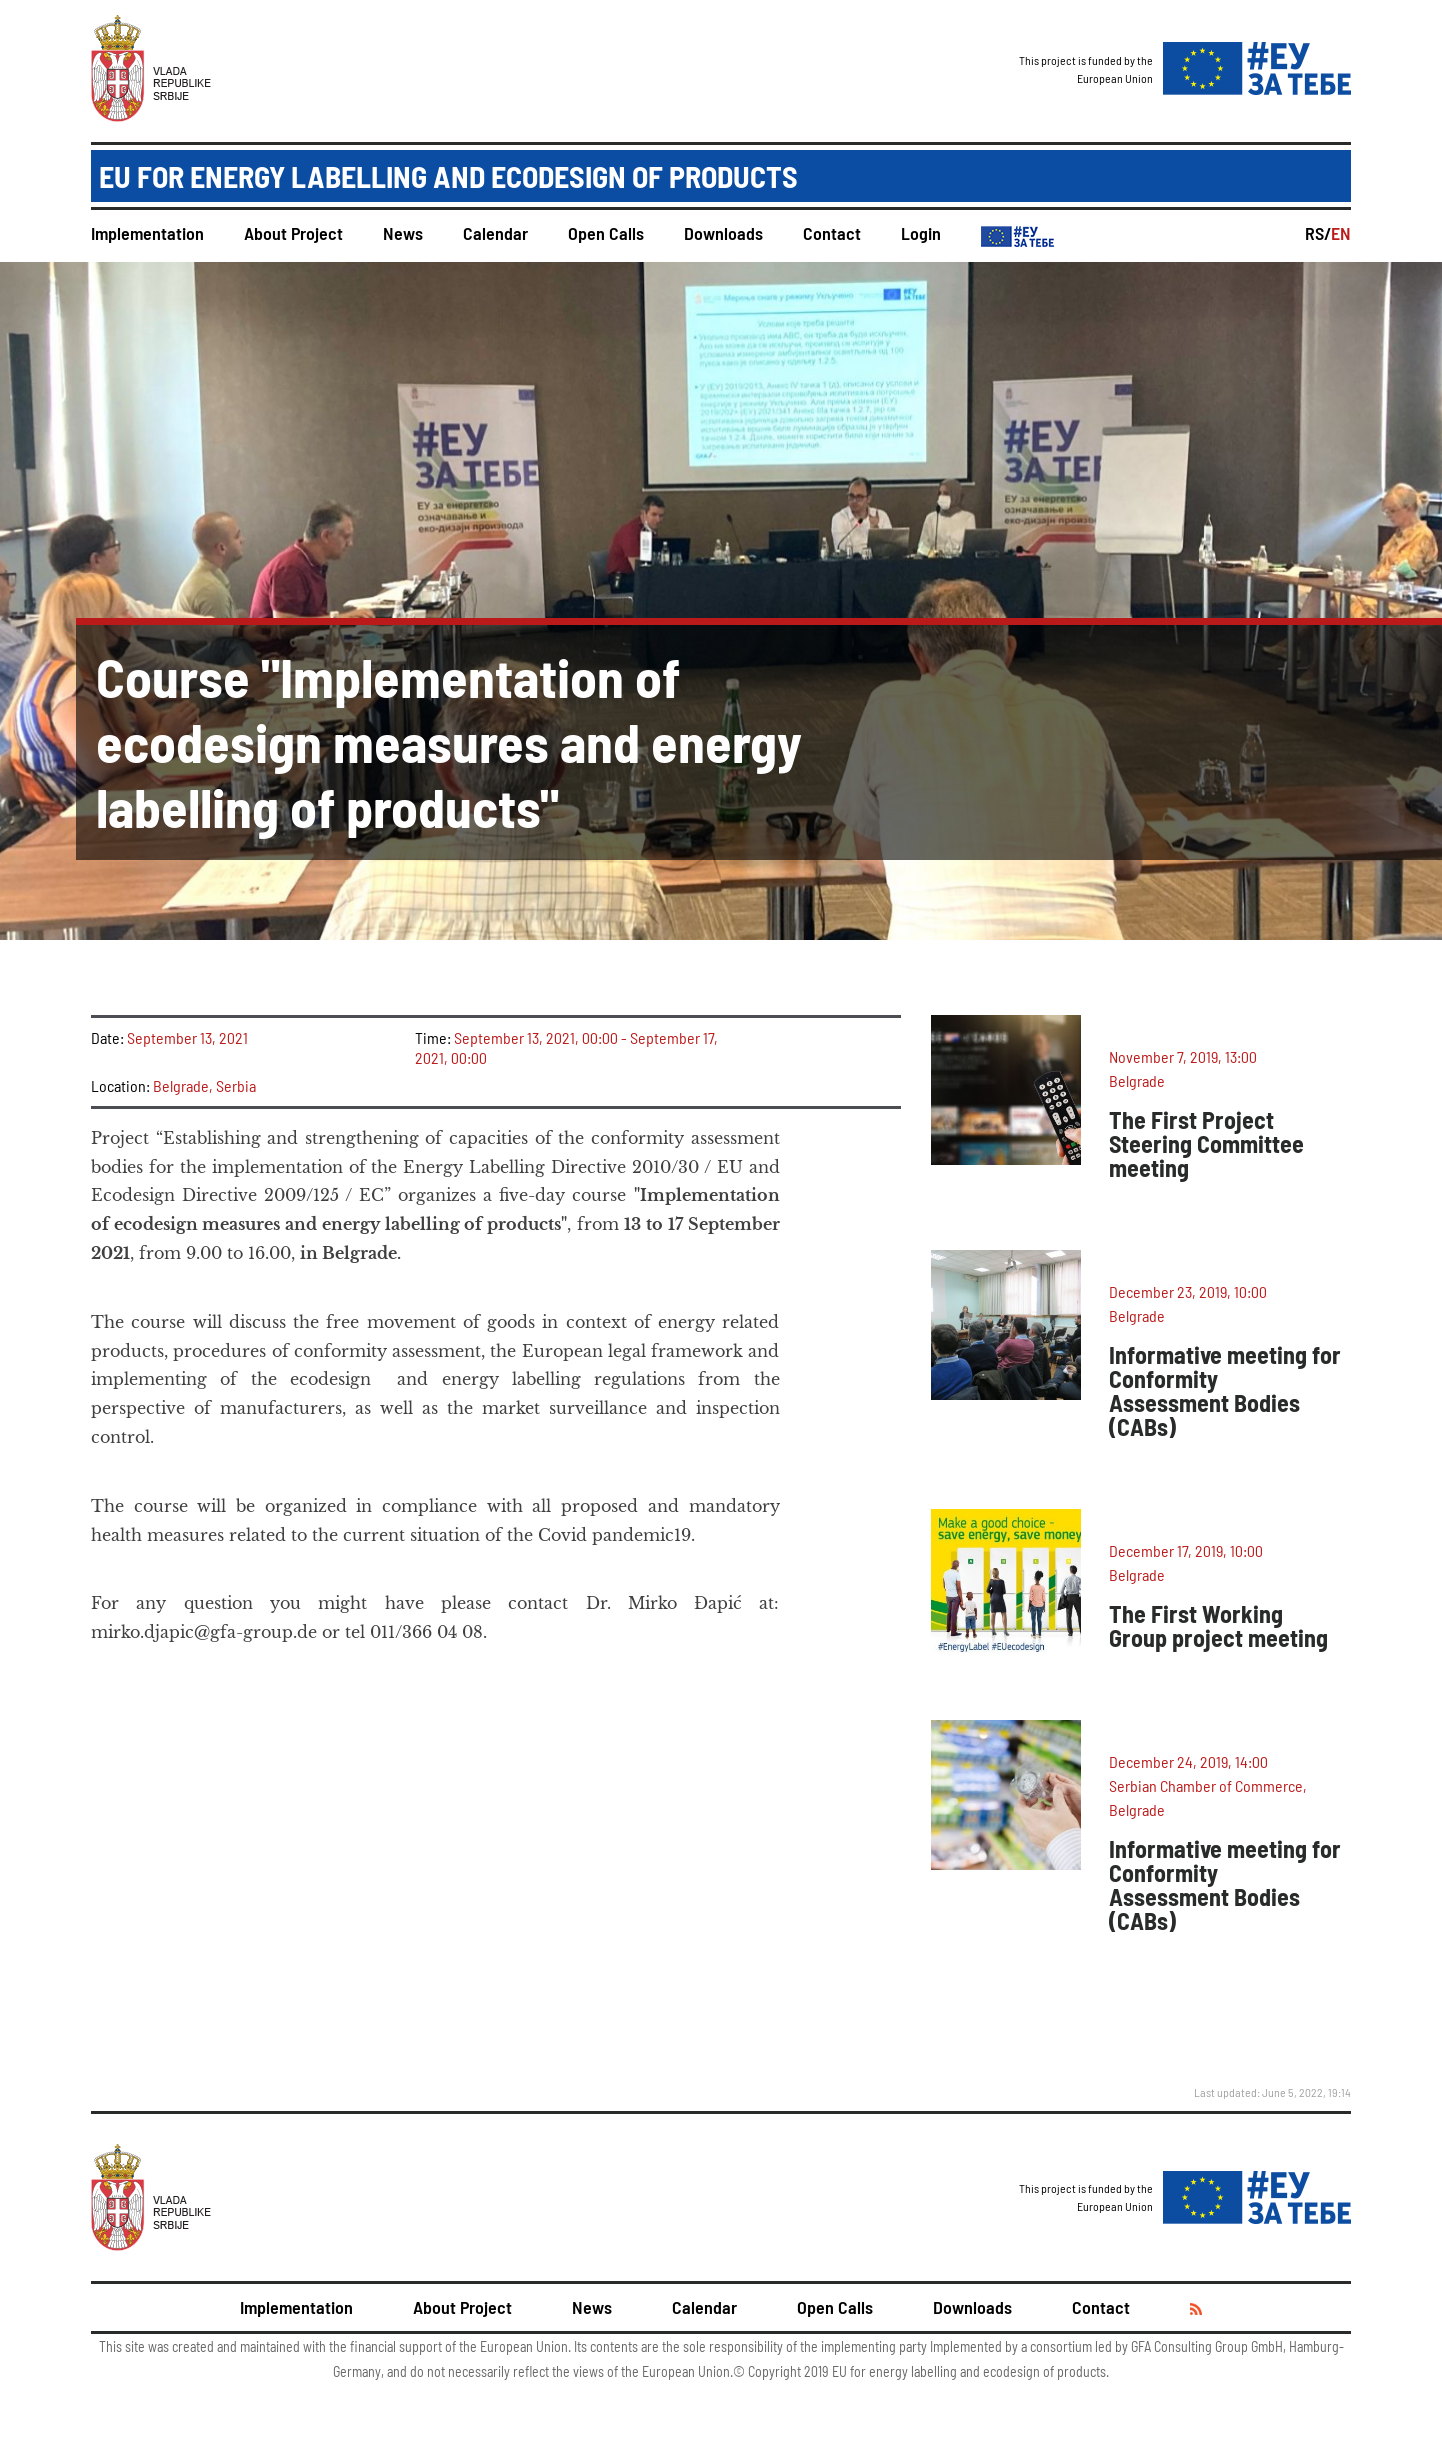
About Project (293, 233)
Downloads (723, 233)
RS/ (1318, 233)
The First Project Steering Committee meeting (1206, 1143)
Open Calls (606, 233)
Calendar (495, 233)
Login (921, 233)
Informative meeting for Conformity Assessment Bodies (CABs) (1225, 1390)
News (403, 233)
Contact (832, 233)
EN (1341, 233)
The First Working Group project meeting (1218, 1625)
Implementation (147, 233)
